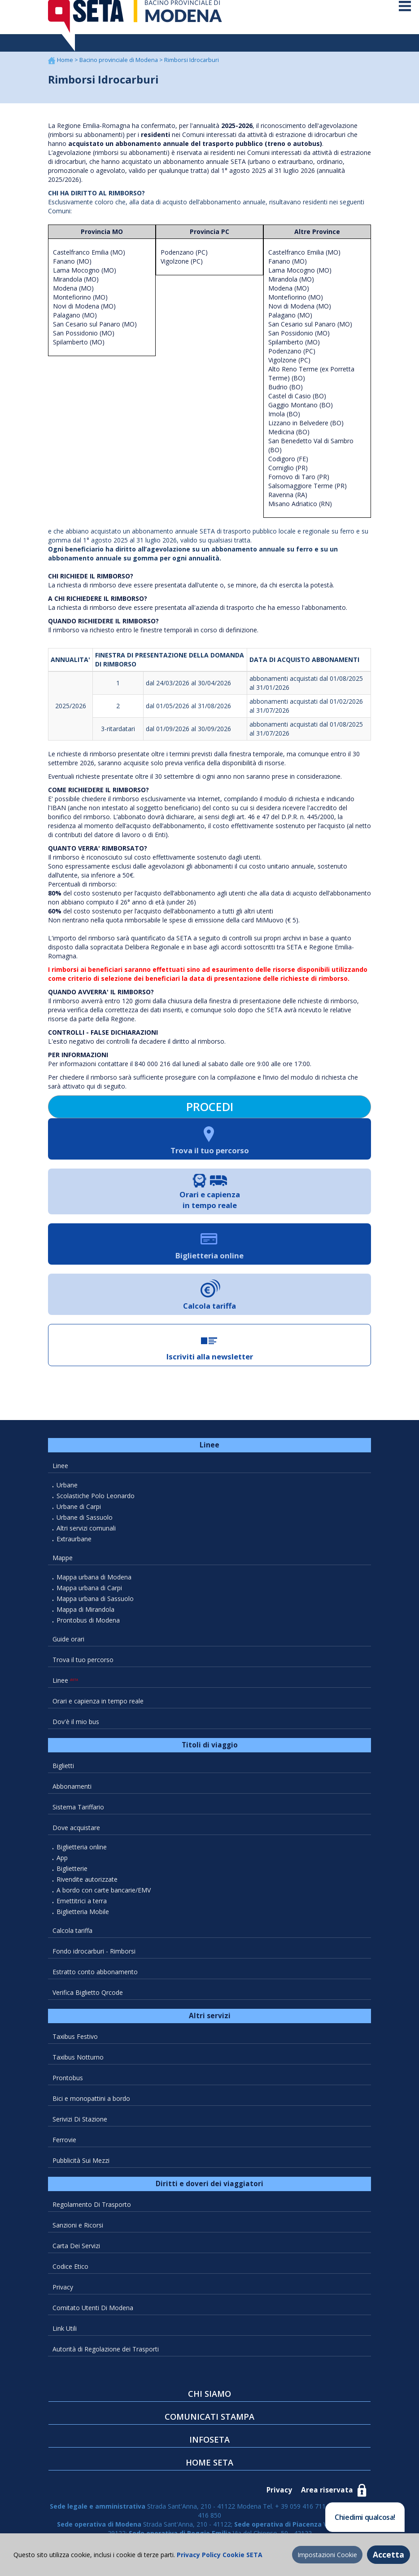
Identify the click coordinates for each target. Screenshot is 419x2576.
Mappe (62, 1564)
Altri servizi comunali (86, 1535)
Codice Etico (70, 2273)
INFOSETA (209, 2446)
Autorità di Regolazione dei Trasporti (105, 2355)
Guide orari (68, 1645)
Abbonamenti (72, 1793)
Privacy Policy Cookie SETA (218, 2554)
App (62, 1864)
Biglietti (63, 1772)
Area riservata (327, 2496)
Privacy (62, 2293)
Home (65, 67)
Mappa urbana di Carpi (89, 1594)
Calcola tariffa (72, 1937)
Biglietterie (72, 1875)
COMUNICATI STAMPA (209, 2423)
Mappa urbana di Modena (94, 1583)
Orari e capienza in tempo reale (98, 1707)
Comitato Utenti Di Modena (92, 2314)
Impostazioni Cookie (327, 2554)
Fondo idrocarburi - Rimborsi (93, 1958)
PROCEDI (209, 1113)
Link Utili (64, 2335)
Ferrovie (64, 2146)
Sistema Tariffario (78, 1813)
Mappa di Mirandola (85, 1616)
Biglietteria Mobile (83, 1918)
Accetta (388, 2554)
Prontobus (67, 2084)
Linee (60, 1472)
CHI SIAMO (209, 2400)
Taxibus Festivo (75, 2043)
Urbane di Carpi (79, 1513)
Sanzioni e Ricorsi (77, 2232)
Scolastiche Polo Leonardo (96, 1502)
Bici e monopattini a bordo (91, 2105)
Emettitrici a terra (82, 1907)
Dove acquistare (76, 1834)
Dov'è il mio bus (75, 1728)
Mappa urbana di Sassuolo (95, 1605)
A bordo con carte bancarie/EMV (104, 1896)
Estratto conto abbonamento (95, 1978)
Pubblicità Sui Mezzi (80, 2167)
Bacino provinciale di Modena (119, 67)
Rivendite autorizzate (87, 1886)
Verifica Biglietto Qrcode (87, 1999)
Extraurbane (74, 1545)
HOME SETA (209, 2469)
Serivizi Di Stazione (79, 2126)
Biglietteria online (82, 1853)
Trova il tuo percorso (82, 1666)
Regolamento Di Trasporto (91, 2211)
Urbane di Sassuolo (85, 1524)
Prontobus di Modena (88, 1627)
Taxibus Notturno (78, 2064)
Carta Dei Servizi (76, 2252)
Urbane (67, 1491)
